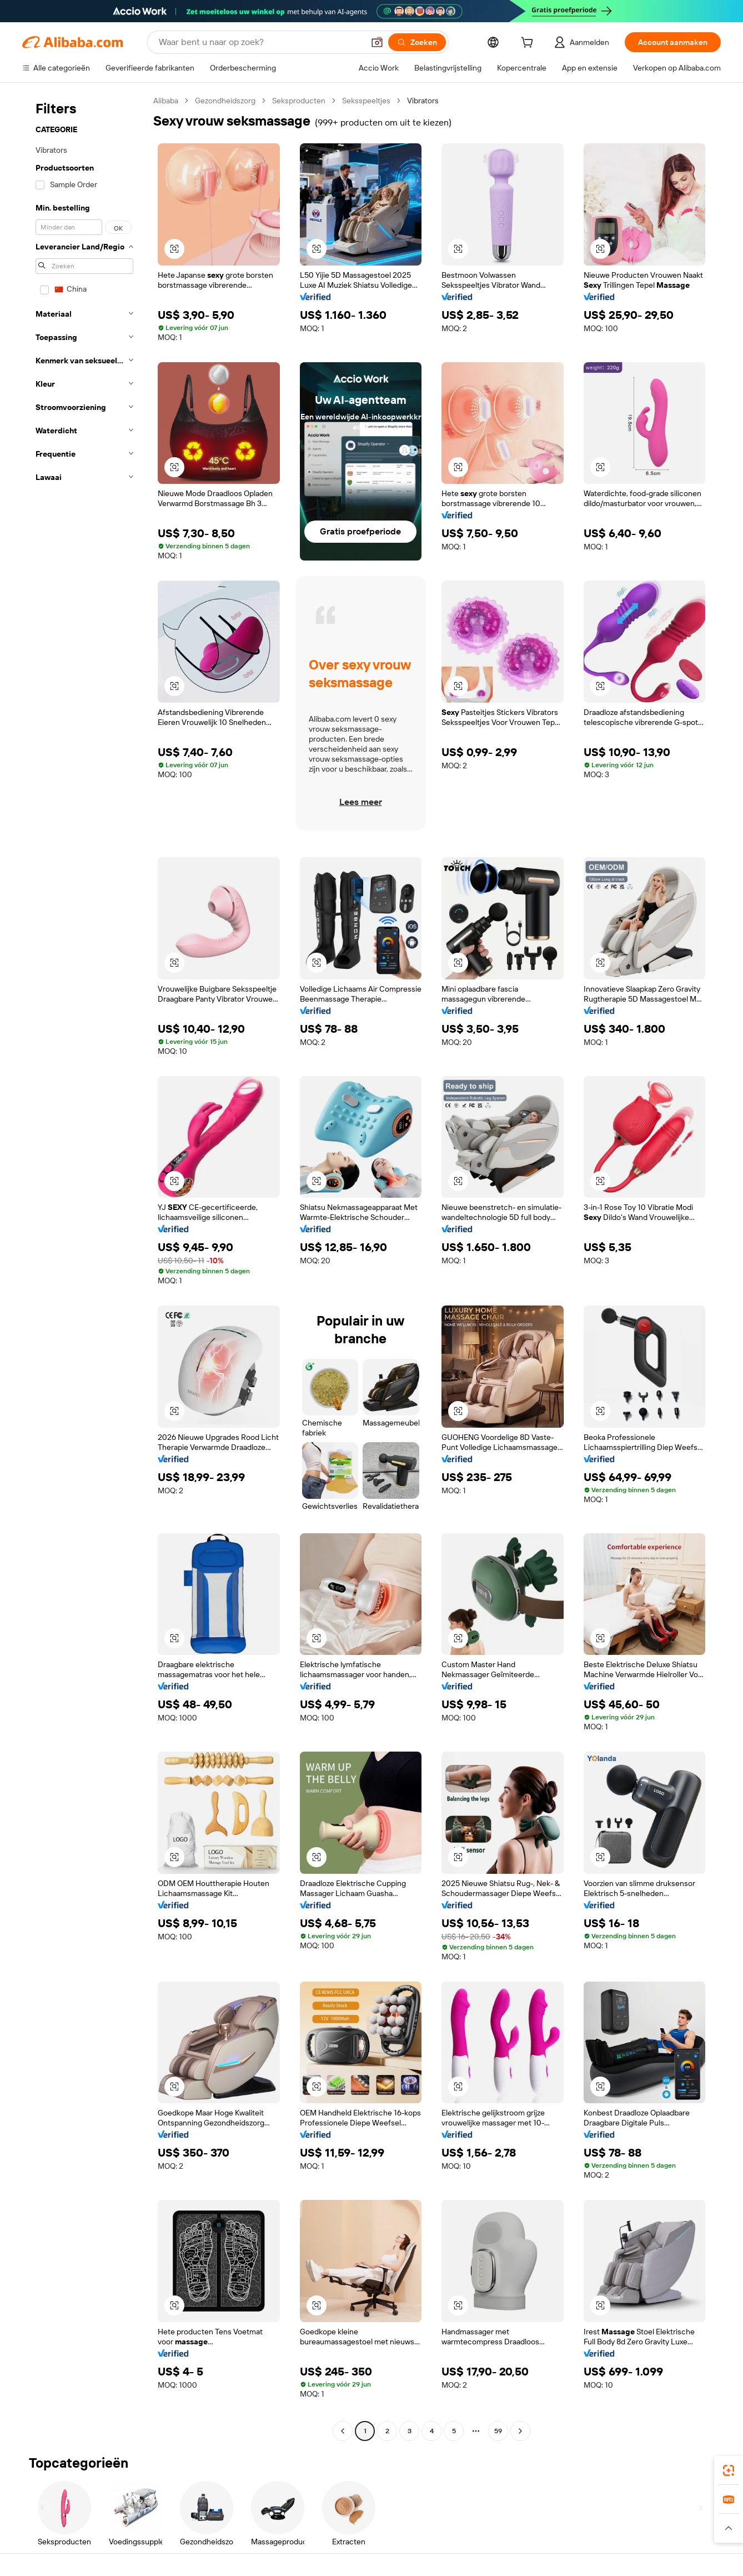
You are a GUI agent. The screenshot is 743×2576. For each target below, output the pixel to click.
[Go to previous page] (343, 2431)
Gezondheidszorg (225, 100)
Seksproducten (298, 100)
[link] (728, 2470)
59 (498, 2431)
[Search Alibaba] (260, 42)
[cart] (529, 43)
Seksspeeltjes (366, 100)
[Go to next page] (520, 2431)
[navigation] (84, 1267)
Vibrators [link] (423, 100)
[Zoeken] (417, 42)
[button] (377, 42)
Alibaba (165, 100)
